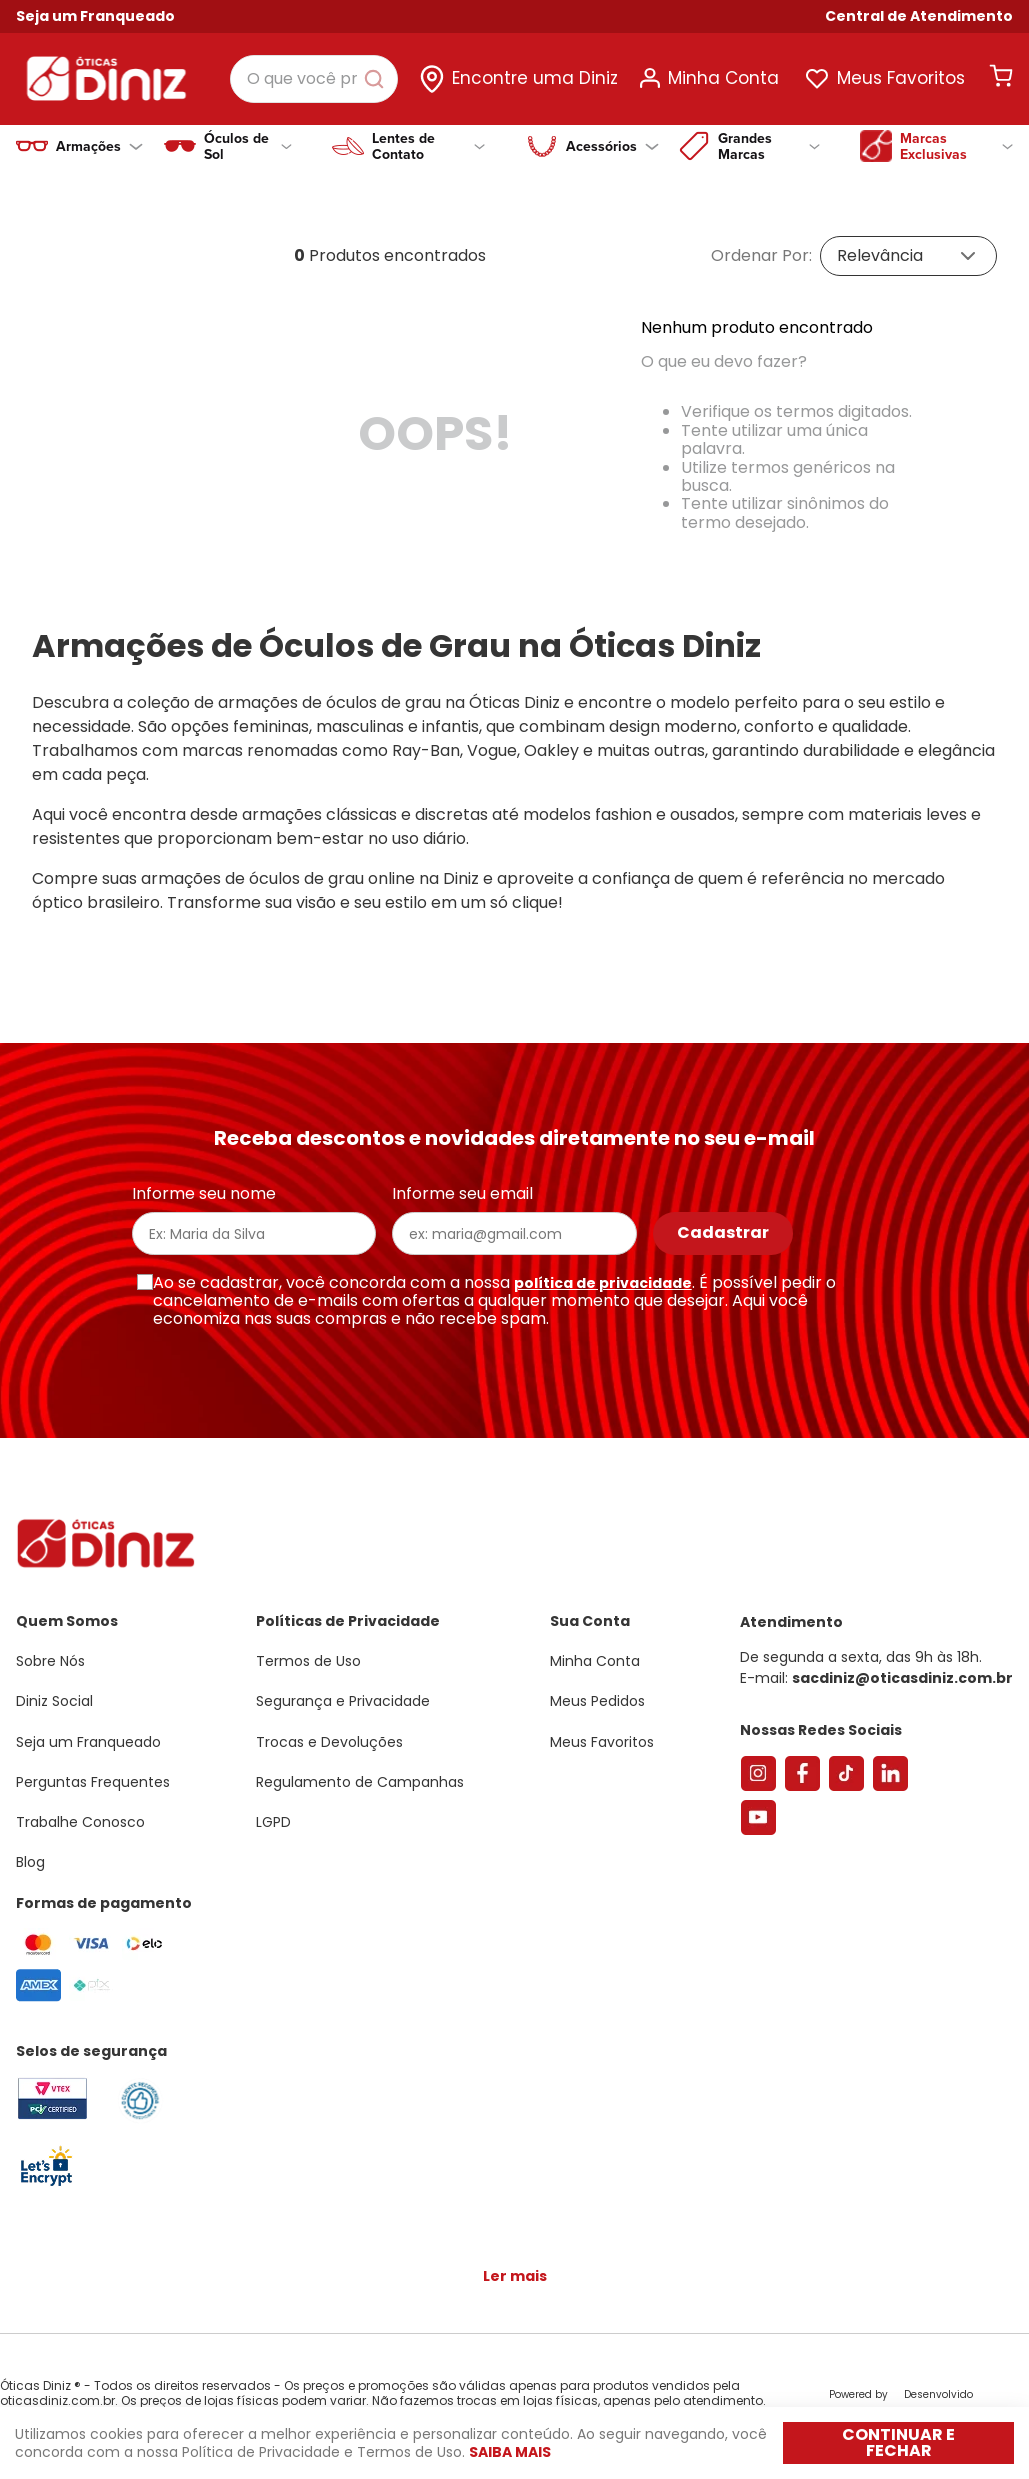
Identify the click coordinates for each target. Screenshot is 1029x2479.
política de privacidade (603, 1283)
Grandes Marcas (769, 146)
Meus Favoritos (901, 78)
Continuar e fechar (898, 2442)
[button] (919, 16)
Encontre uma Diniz (535, 78)
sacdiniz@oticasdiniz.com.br (902, 1678)
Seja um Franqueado (95, 16)
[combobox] (314, 79)
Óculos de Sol (248, 146)
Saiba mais (510, 2452)
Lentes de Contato (429, 146)
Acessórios (612, 146)
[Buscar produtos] (378, 79)
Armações (99, 146)
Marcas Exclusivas (956, 146)
